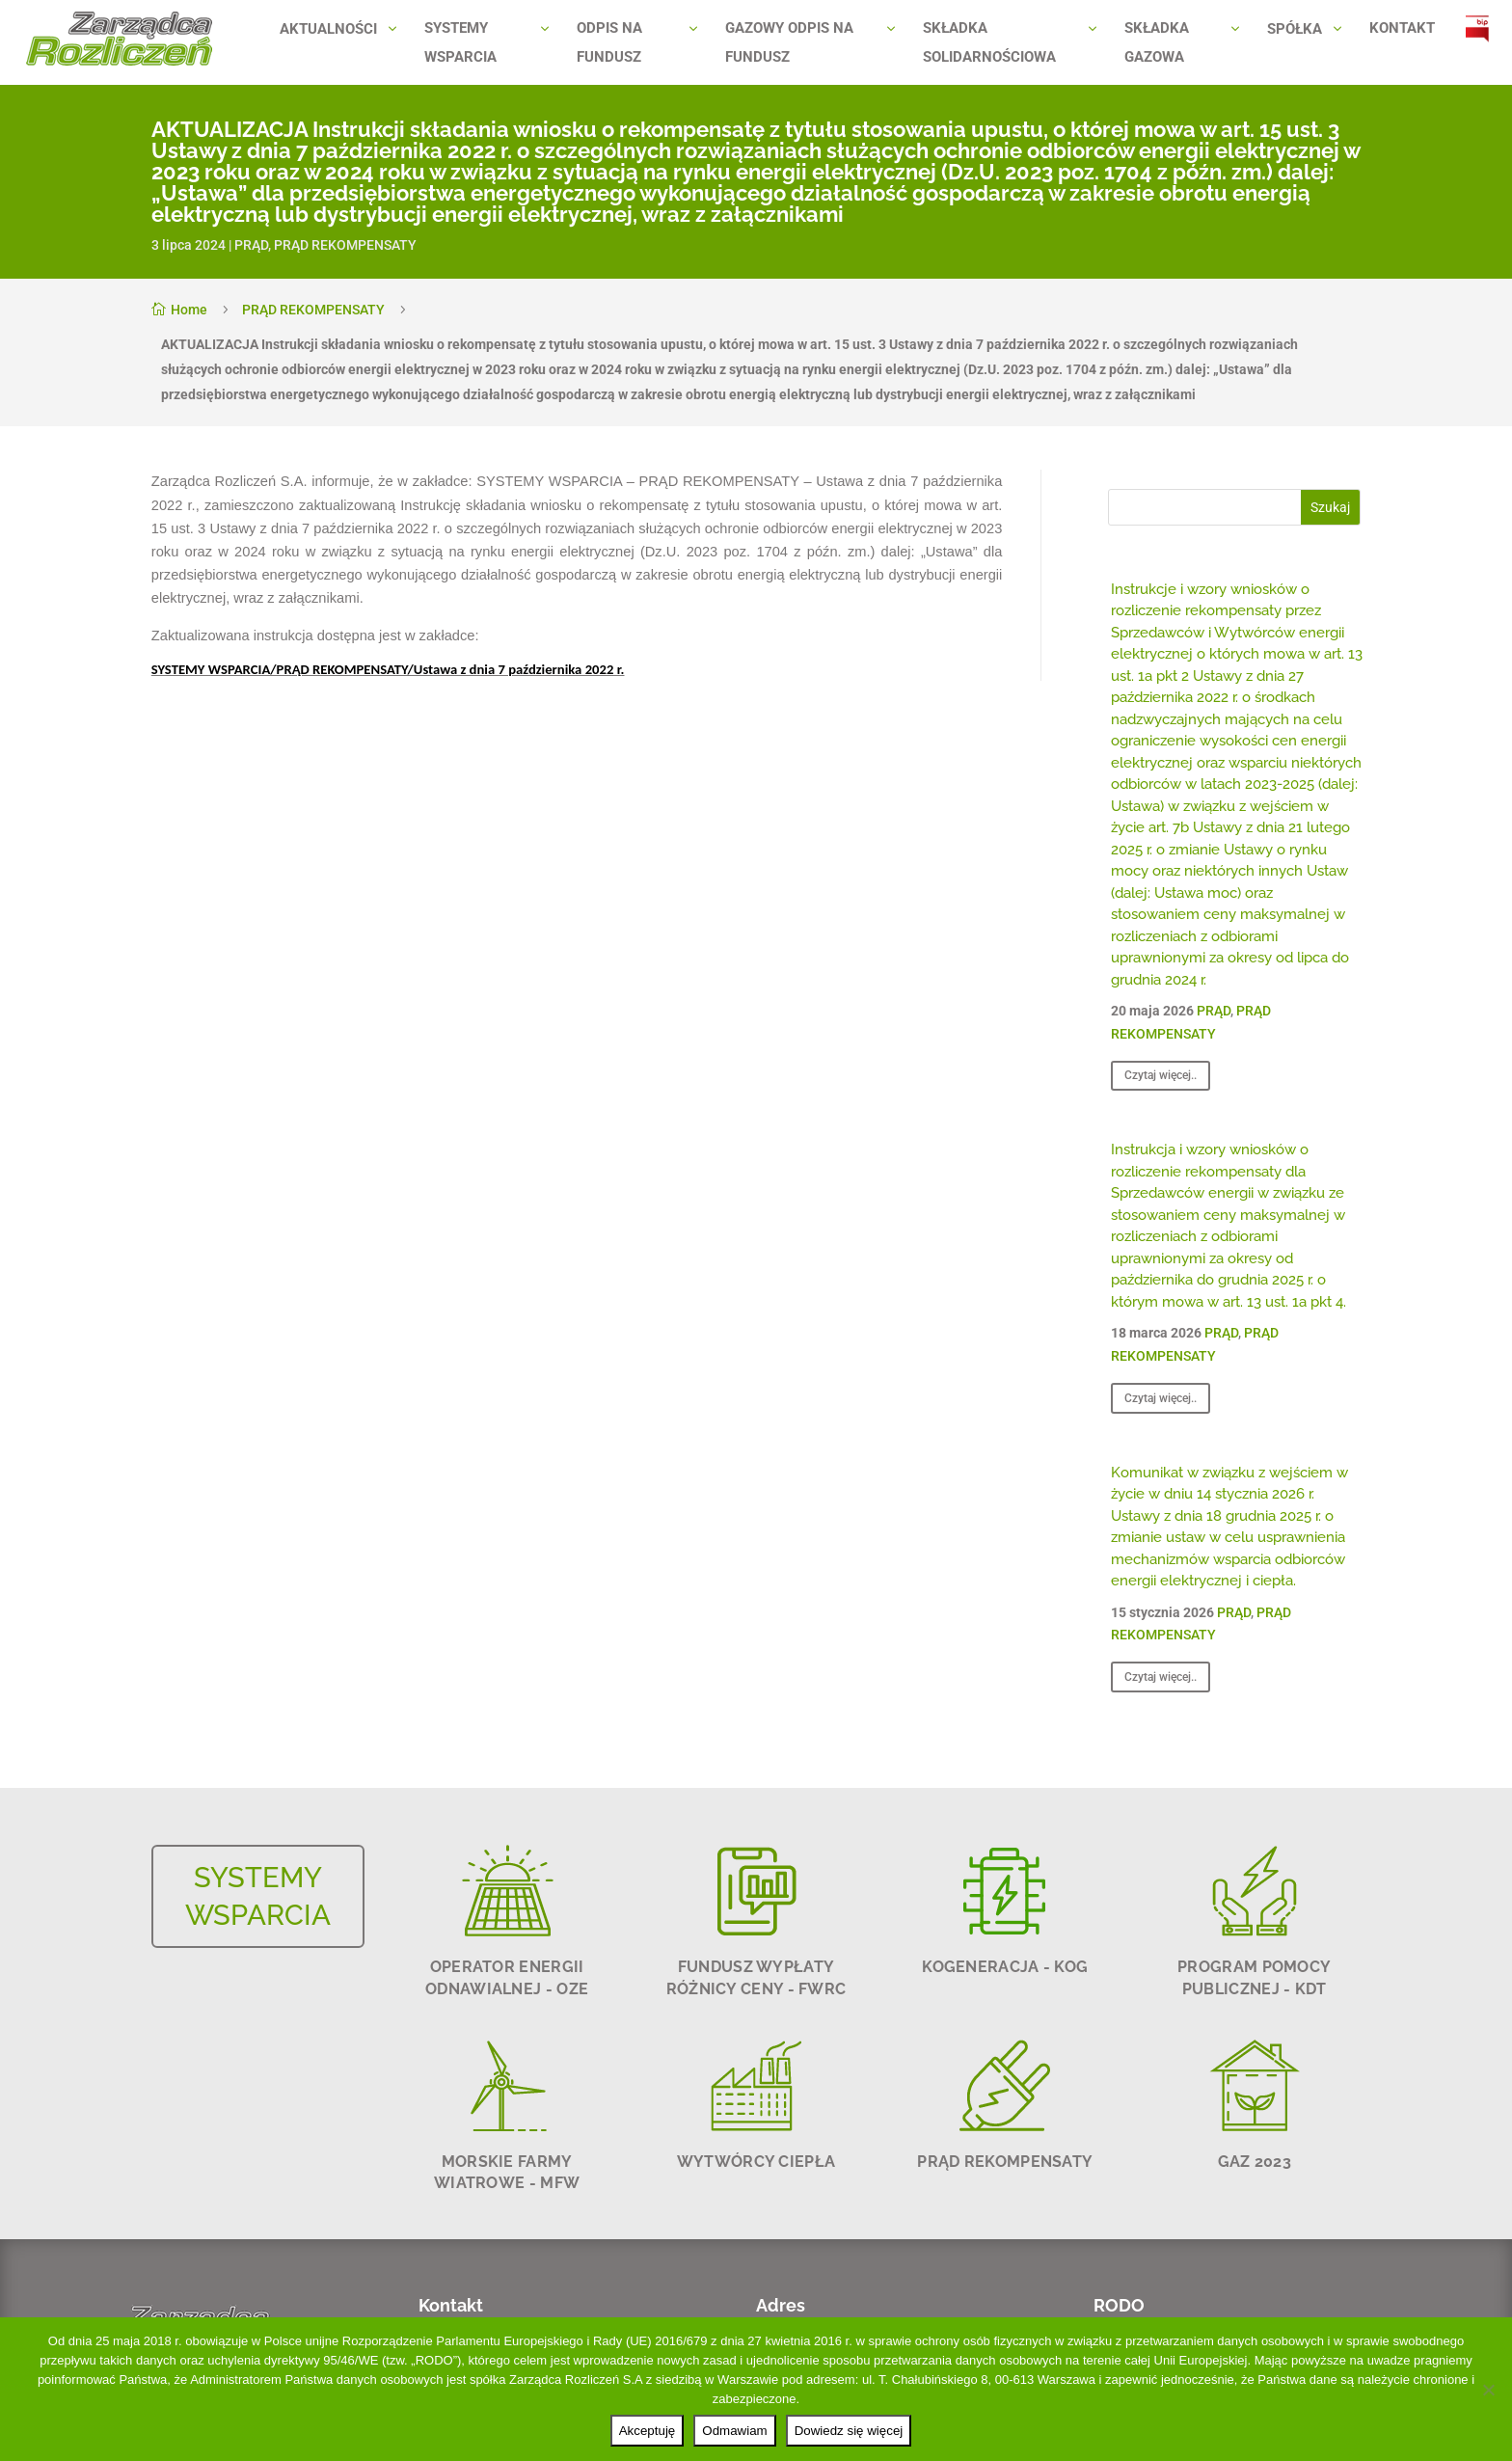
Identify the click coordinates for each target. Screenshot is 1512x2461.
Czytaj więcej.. (1160, 1075)
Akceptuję (647, 2430)
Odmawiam (734, 2430)
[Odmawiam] (1488, 2389)
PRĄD (251, 245)
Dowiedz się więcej (849, 2430)
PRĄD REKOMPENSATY (345, 245)
